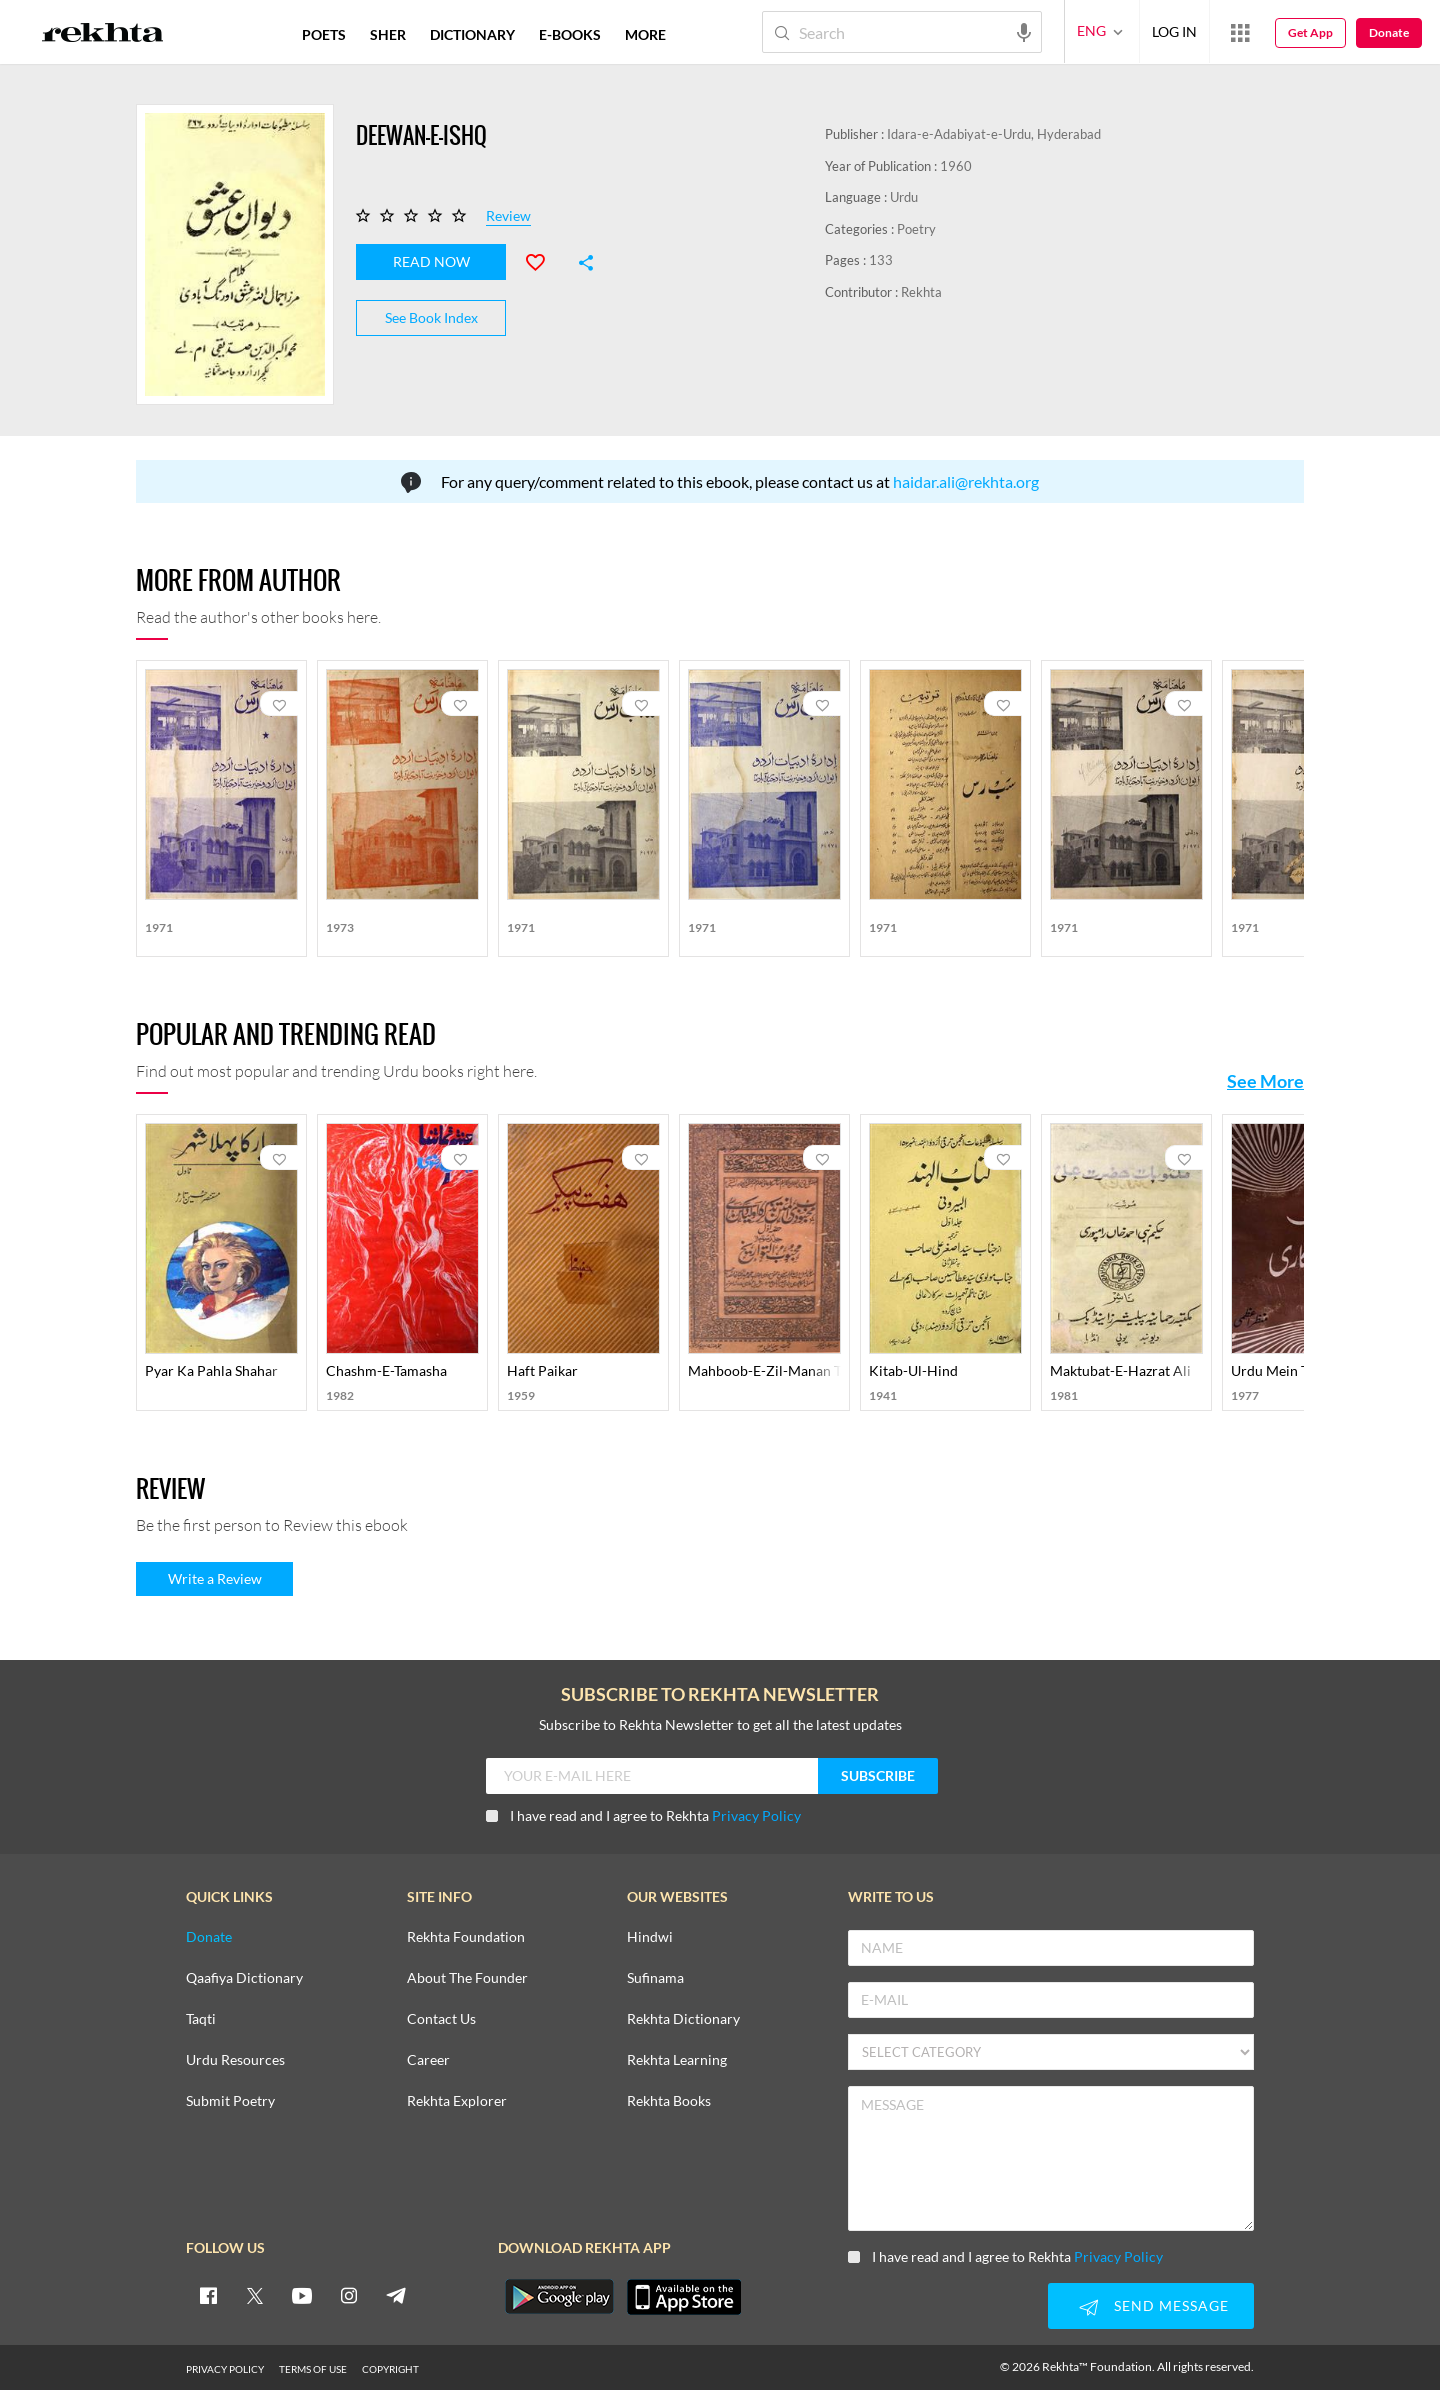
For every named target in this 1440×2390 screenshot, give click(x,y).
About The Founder (467, 1977)
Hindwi (650, 1936)
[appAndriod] (559, 2296)
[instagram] (349, 2294)
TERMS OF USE (313, 2368)
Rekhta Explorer (457, 2100)
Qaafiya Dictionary (244, 1977)
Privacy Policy (756, 1814)
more (645, 34)
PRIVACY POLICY (225, 2368)
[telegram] (396, 2294)
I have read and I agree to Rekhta (643, 1814)
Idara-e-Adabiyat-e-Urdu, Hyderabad (994, 134)
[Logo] (103, 35)
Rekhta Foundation (466, 1936)
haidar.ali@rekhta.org (966, 480)
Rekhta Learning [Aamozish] (677, 2059)
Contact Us (441, 2018)
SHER (388, 34)
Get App (1310, 32)
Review (508, 216)
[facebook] (208, 2294)
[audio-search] (1024, 31)
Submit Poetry (230, 2100)
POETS (324, 34)
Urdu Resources (235, 2059)
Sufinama (655, 1977)
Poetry (916, 229)
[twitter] (255, 2294)
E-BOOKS (570, 34)
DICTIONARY (472, 34)
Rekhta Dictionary (683, 2018)
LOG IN (1174, 31)
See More (1265, 1080)
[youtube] (302, 2294)
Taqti (201, 2018)
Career (428, 2059)
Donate (1389, 32)
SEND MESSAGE (1151, 2307)
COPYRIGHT (390, 2368)
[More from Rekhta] (1240, 32)
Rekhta (921, 292)
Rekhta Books (669, 2100)
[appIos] (684, 2296)
